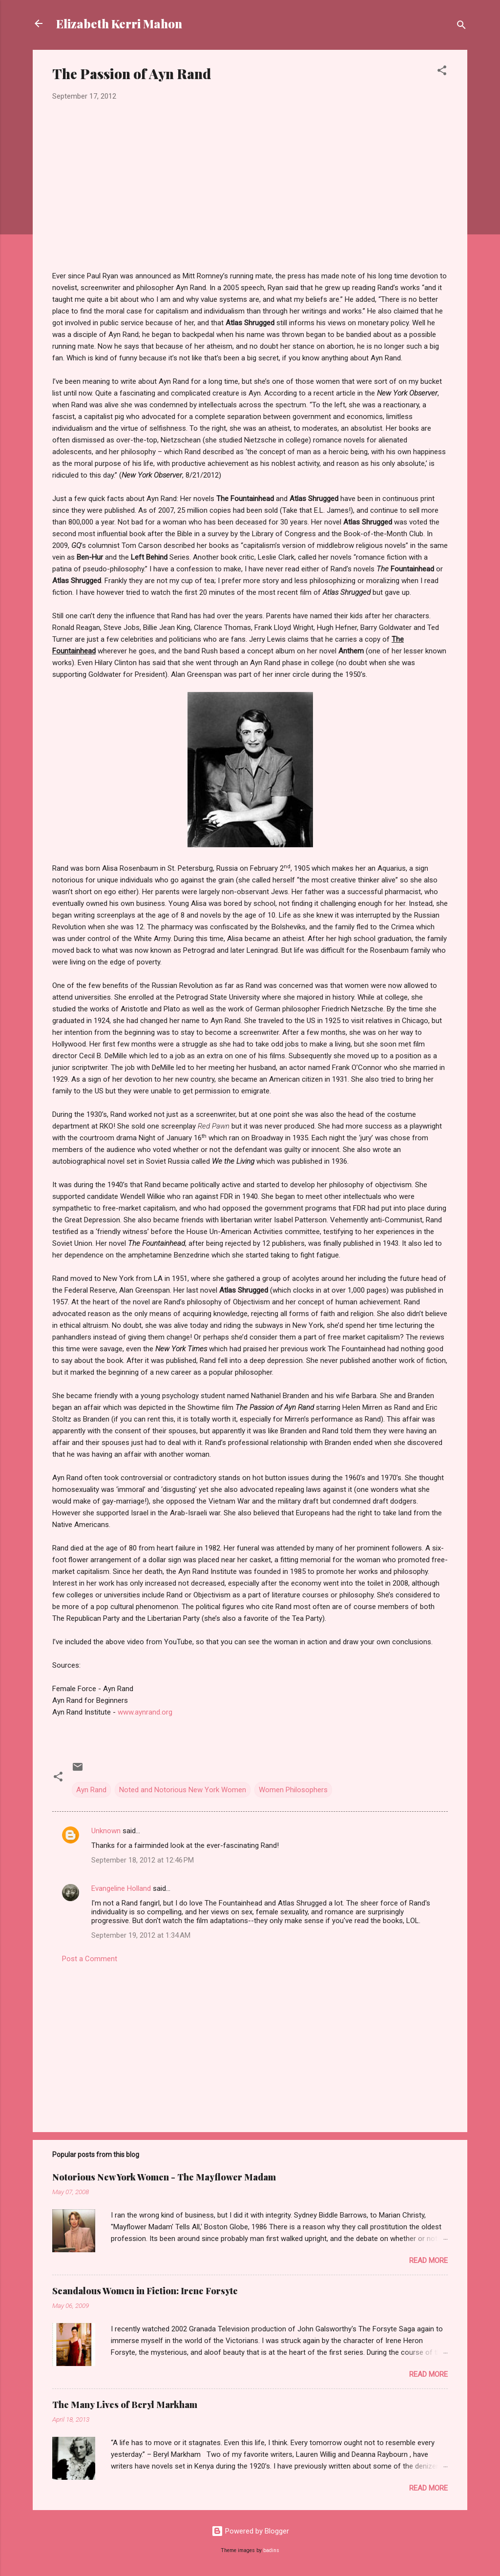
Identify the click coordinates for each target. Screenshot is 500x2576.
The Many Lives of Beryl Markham (124, 2404)
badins (271, 2550)
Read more (428, 2260)
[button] (442, 72)
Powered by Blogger (250, 2531)
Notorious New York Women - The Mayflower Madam (164, 2177)
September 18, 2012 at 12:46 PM (142, 1860)
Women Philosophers (293, 1789)
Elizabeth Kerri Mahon (119, 23)
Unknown (106, 1830)
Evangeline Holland (121, 1888)
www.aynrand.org (145, 1712)
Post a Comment (89, 1958)
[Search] (461, 27)
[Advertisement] (250, 2041)
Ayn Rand (91, 1789)
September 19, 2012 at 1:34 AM (140, 1935)
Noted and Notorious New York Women (182, 1789)
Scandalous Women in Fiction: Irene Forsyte (145, 2291)
